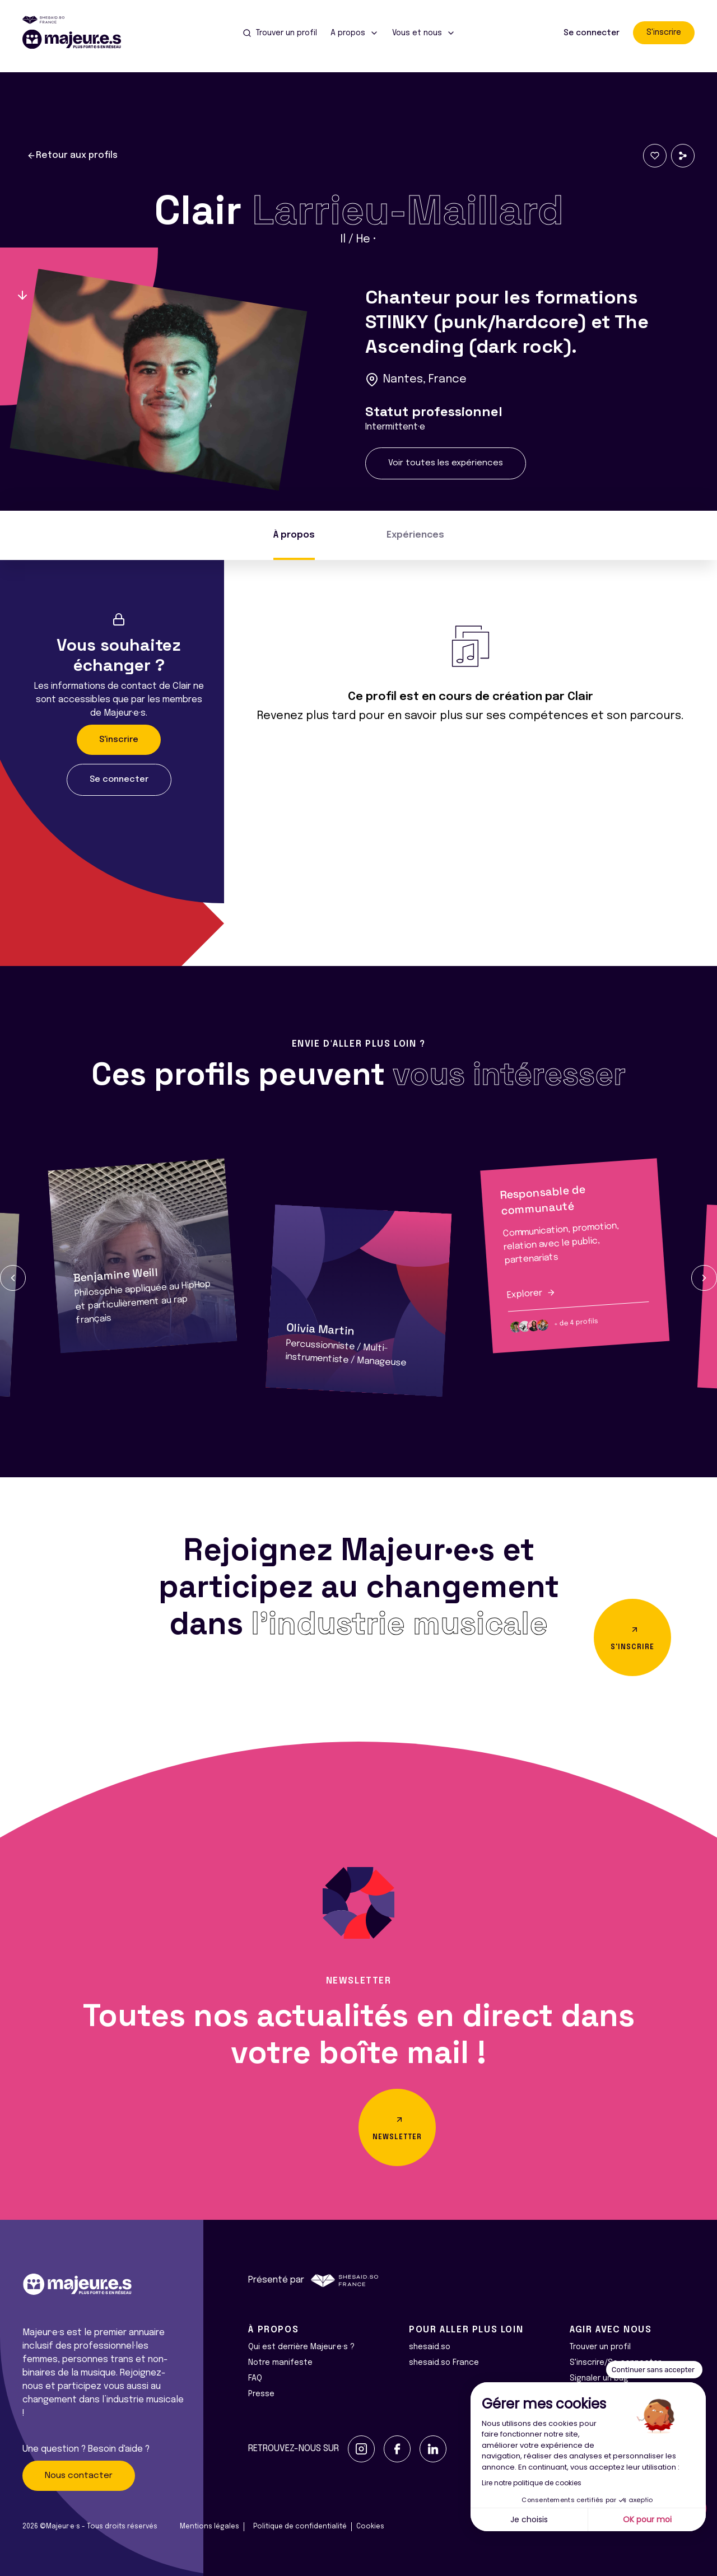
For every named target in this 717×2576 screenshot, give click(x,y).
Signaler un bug (599, 2378)
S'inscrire (663, 32)
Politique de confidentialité (300, 2526)
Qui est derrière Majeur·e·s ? (301, 2347)
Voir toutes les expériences (445, 463)
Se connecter (592, 33)
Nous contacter (79, 2475)
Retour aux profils (72, 155)
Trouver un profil (600, 2347)
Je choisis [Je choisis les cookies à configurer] (529, 2519)
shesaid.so (429, 2347)
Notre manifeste (280, 2363)
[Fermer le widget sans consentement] (654, 2370)
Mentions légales (209, 2526)
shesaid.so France (444, 2363)
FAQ (255, 2378)
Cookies (370, 2526)
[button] (13, 1278)
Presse (261, 2394)
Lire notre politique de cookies (531, 2483)
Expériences (415, 535)
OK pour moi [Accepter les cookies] (647, 2519)
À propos (294, 535)
